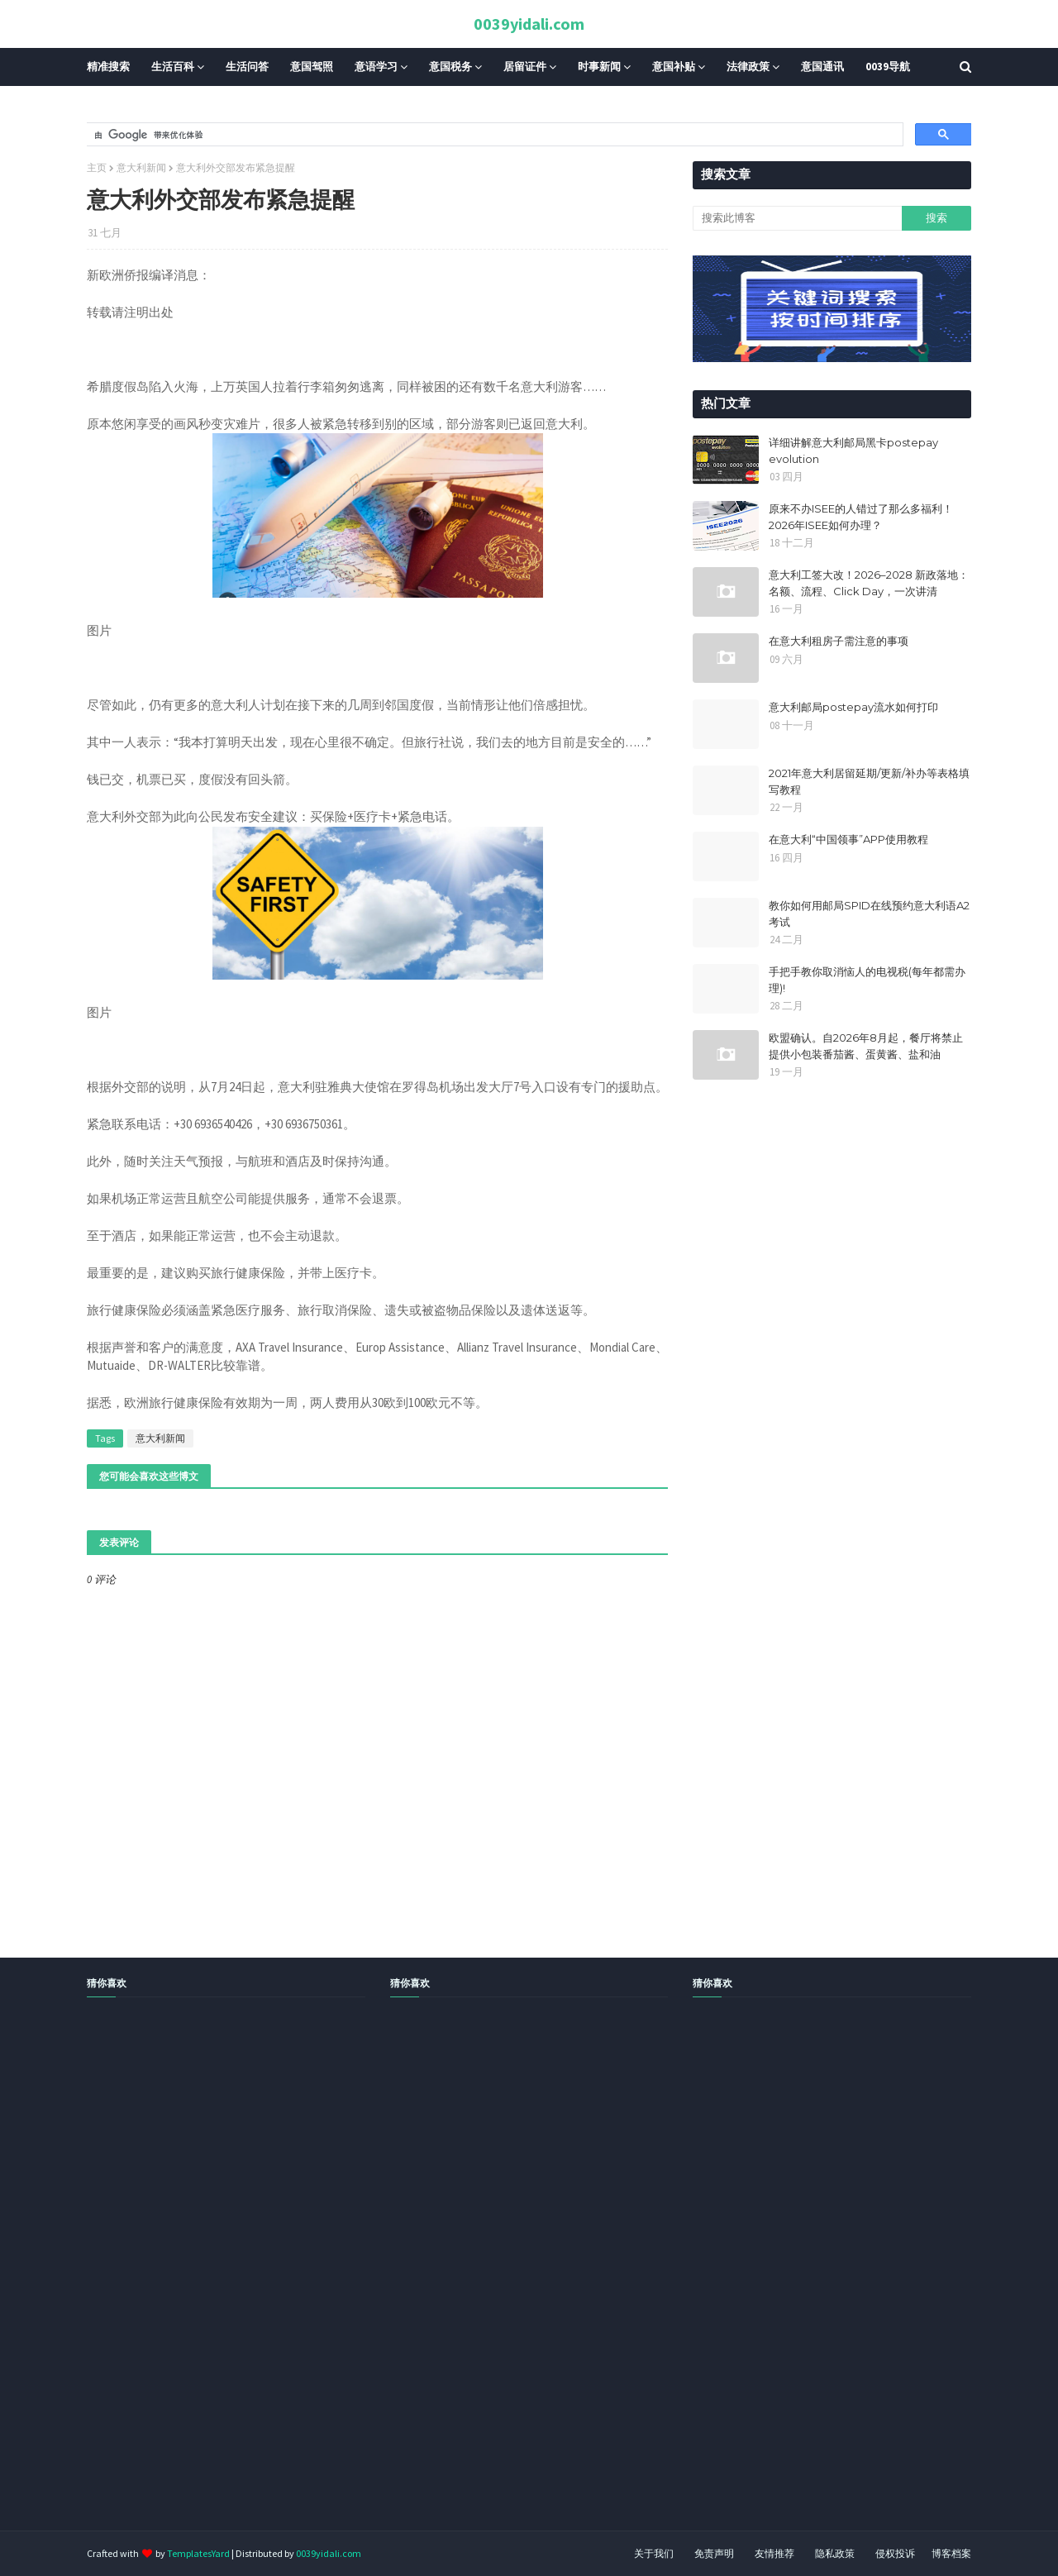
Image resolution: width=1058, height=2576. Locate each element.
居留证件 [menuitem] (524, 67)
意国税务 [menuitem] (450, 67)
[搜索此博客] (797, 218)
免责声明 (714, 2553)
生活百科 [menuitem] (172, 67)
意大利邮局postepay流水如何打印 (853, 706)
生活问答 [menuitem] (247, 67)
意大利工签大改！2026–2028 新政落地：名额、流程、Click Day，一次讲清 (869, 583)
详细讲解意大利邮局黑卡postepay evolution (853, 450)
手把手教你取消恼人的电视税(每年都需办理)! (867, 980)
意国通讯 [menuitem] (822, 67)
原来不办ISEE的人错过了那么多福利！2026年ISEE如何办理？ (861, 517)
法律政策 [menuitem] (748, 67)
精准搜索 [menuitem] (108, 67)
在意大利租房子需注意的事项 (838, 640)
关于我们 (654, 2553)
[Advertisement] (496, 2283)
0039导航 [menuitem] (887, 67)
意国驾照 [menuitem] (311, 67)
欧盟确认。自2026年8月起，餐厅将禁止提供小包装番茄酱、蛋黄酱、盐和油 (866, 1046)
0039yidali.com (529, 23)
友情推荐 (774, 2553)
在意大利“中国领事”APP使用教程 (848, 839)
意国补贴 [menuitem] (673, 67)
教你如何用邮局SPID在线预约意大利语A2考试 (869, 913)
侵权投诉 (895, 2553)
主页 (97, 167)
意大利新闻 (141, 167)
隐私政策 (835, 2553)
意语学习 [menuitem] (376, 67)
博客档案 (951, 2553)
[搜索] (493, 134)
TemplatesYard (198, 2553)
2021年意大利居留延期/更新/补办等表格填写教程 (869, 781)
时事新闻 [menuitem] (599, 67)
